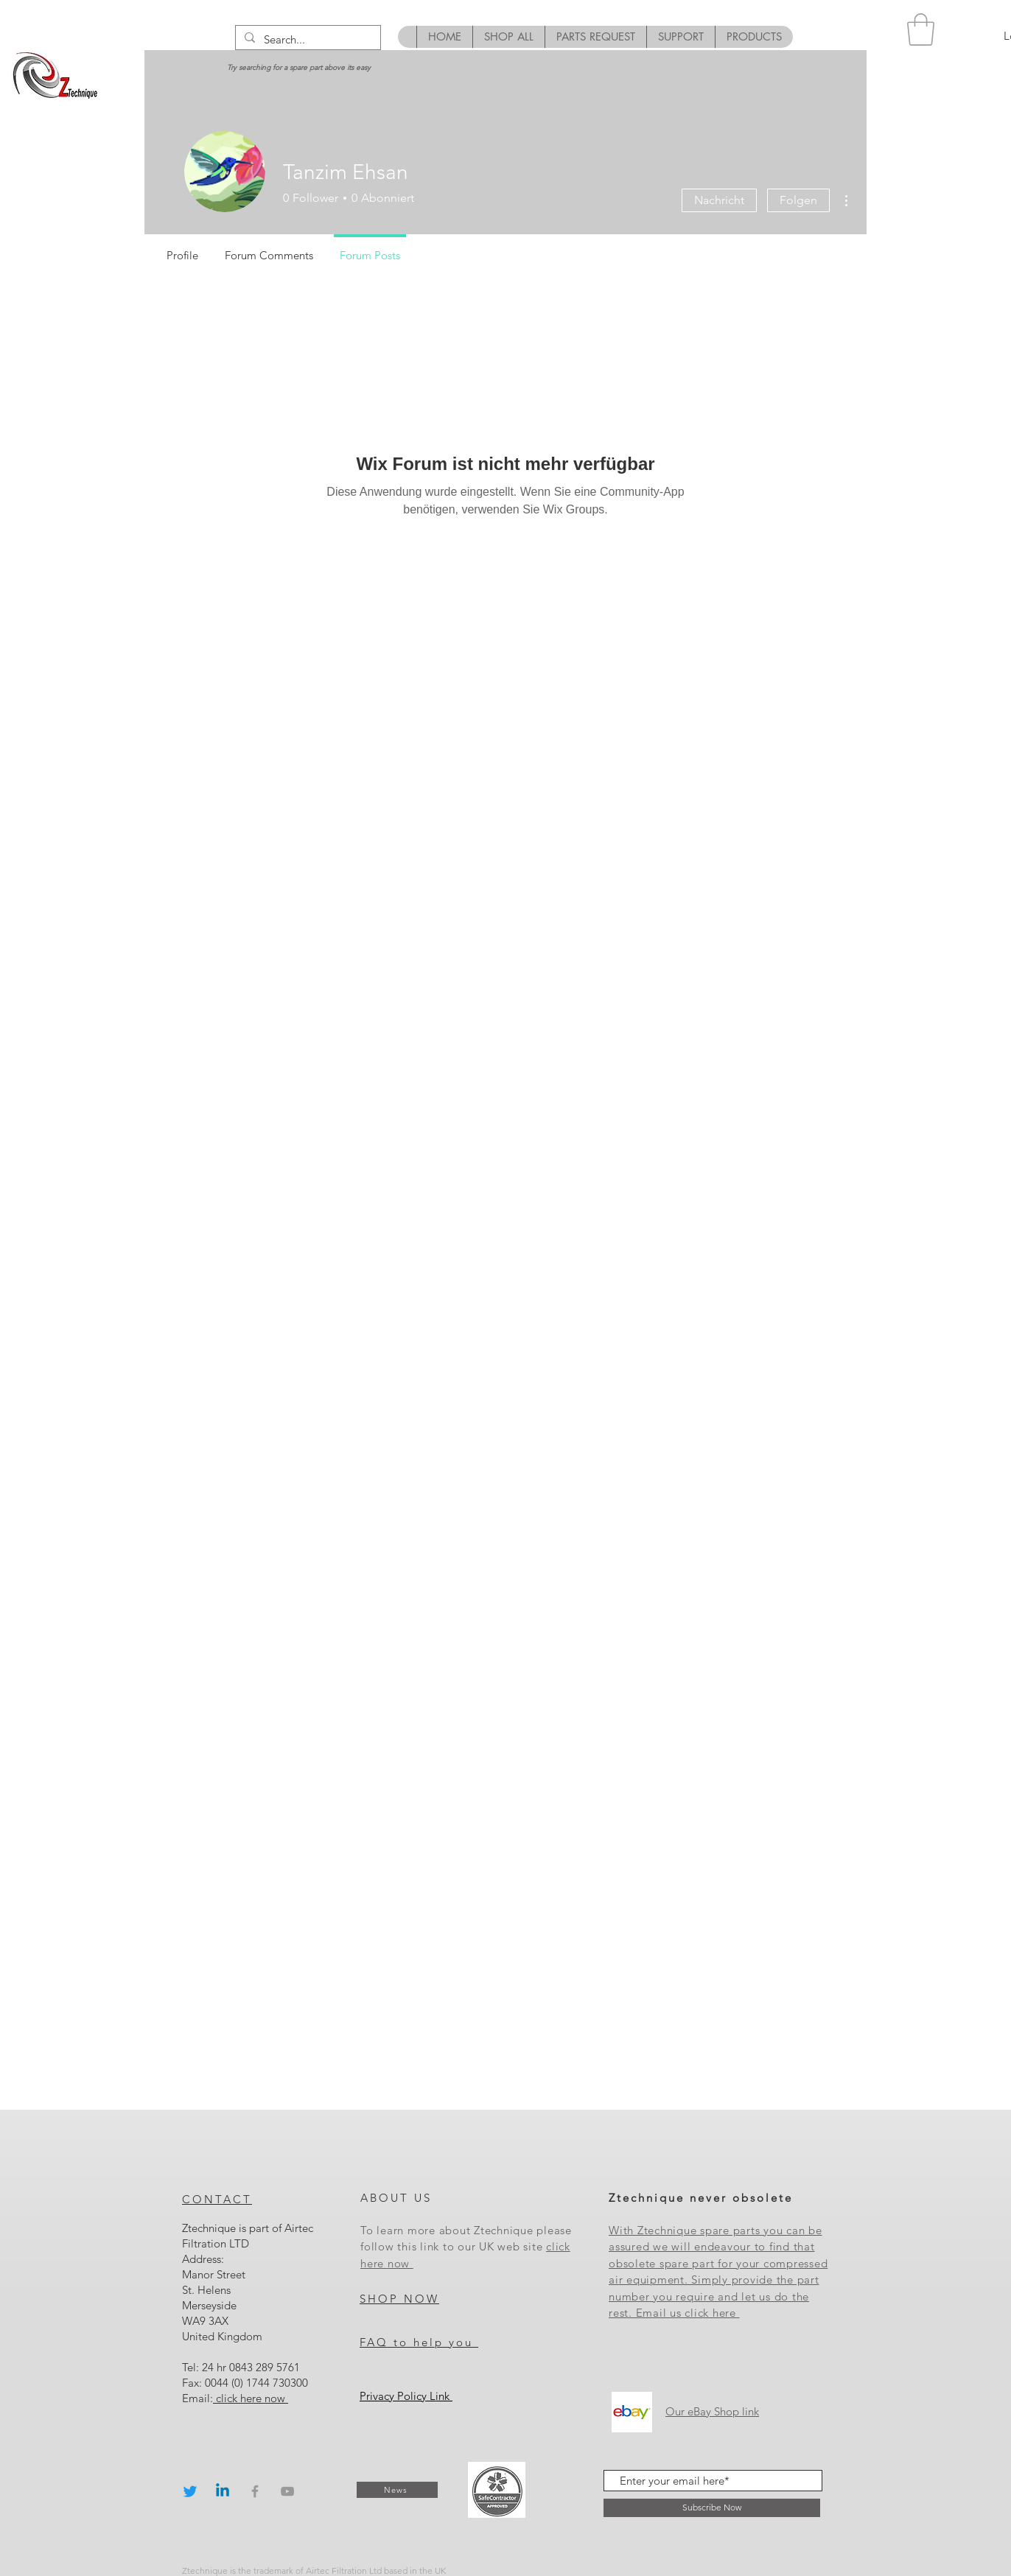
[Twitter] (190, 2491)
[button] (920, 29)
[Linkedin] (222, 2491)
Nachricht (719, 200)
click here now (250, 2398)
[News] (397, 2490)
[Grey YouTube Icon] (287, 2491)
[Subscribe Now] (712, 2508)
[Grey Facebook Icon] (255, 2491)
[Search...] (306, 39)
